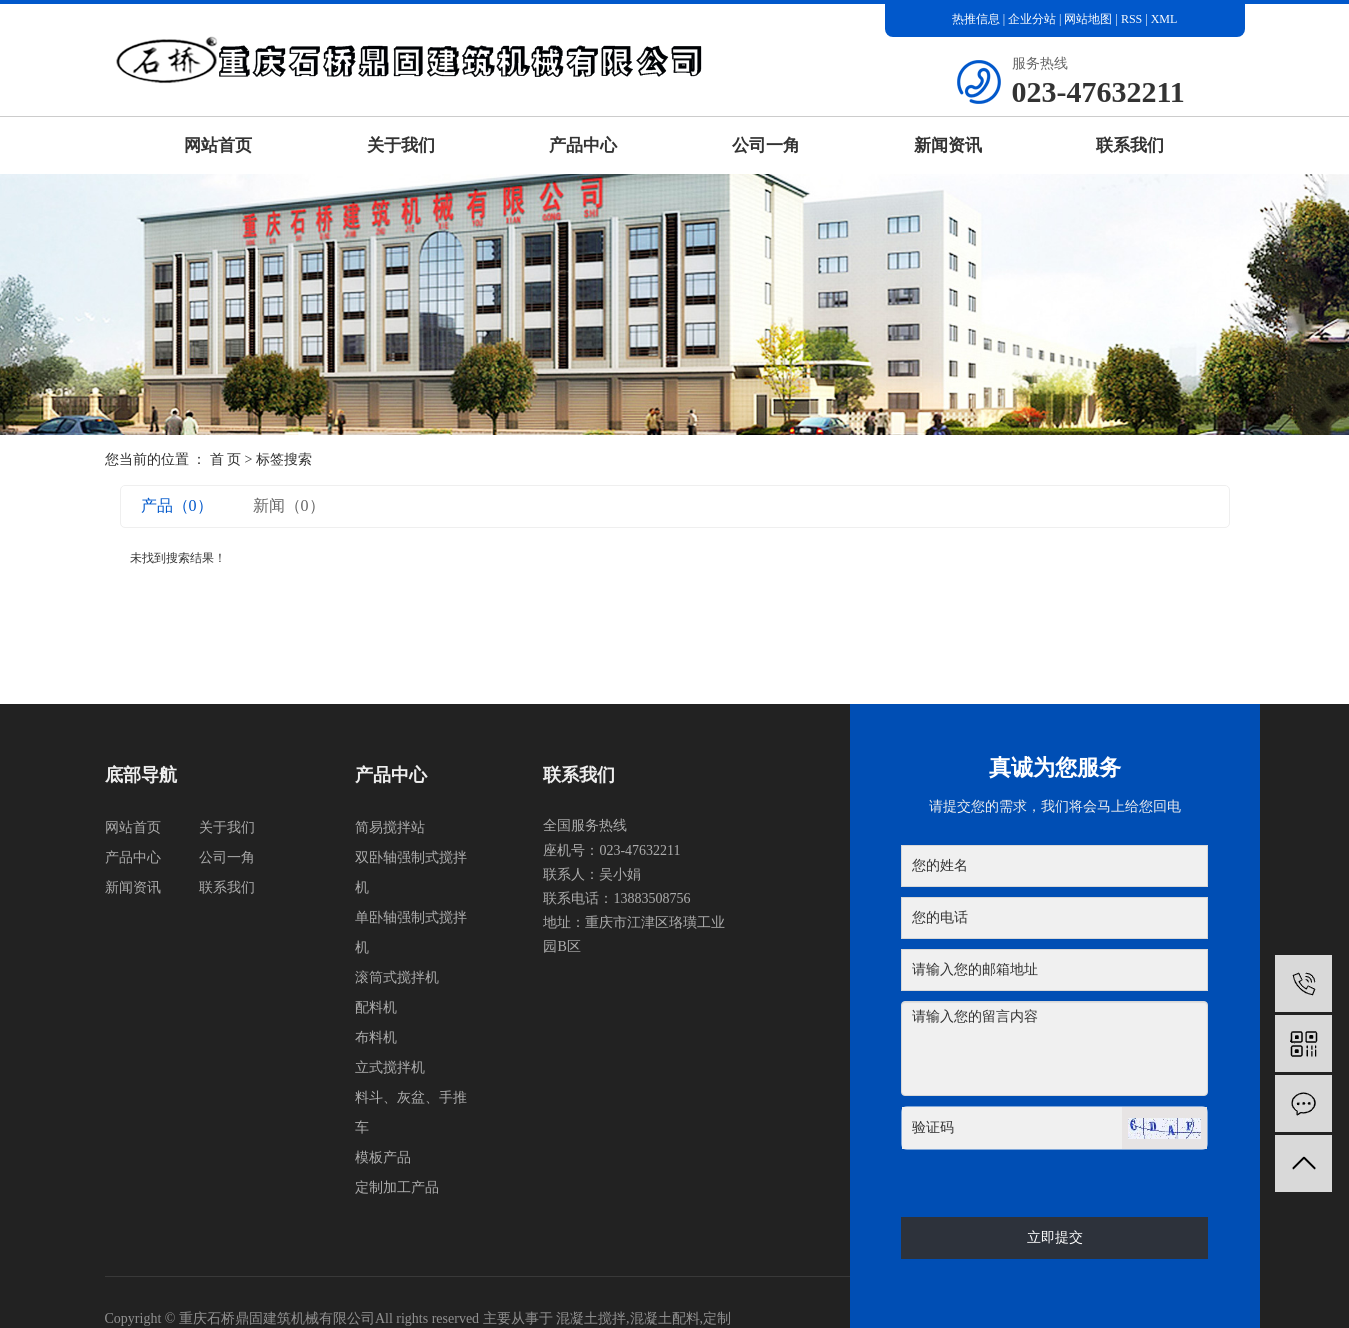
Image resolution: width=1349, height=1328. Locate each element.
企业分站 (1032, 19)
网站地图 (1089, 19)
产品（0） (177, 505)
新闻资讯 (948, 145)
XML (1164, 19)
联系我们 (1130, 145)
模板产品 (383, 1157)
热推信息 (976, 19)
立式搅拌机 (390, 1067)
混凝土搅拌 (591, 1318)
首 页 (226, 459)
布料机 (376, 1037)
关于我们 (401, 145)
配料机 (376, 1007)
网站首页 (218, 145)
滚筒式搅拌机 (397, 977)
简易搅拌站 (390, 827)
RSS (1131, 19)
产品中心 (583, 145)
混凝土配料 (665, 1318)
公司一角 (766, 145)
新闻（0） (289, 505)
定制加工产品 (397, 1187)
